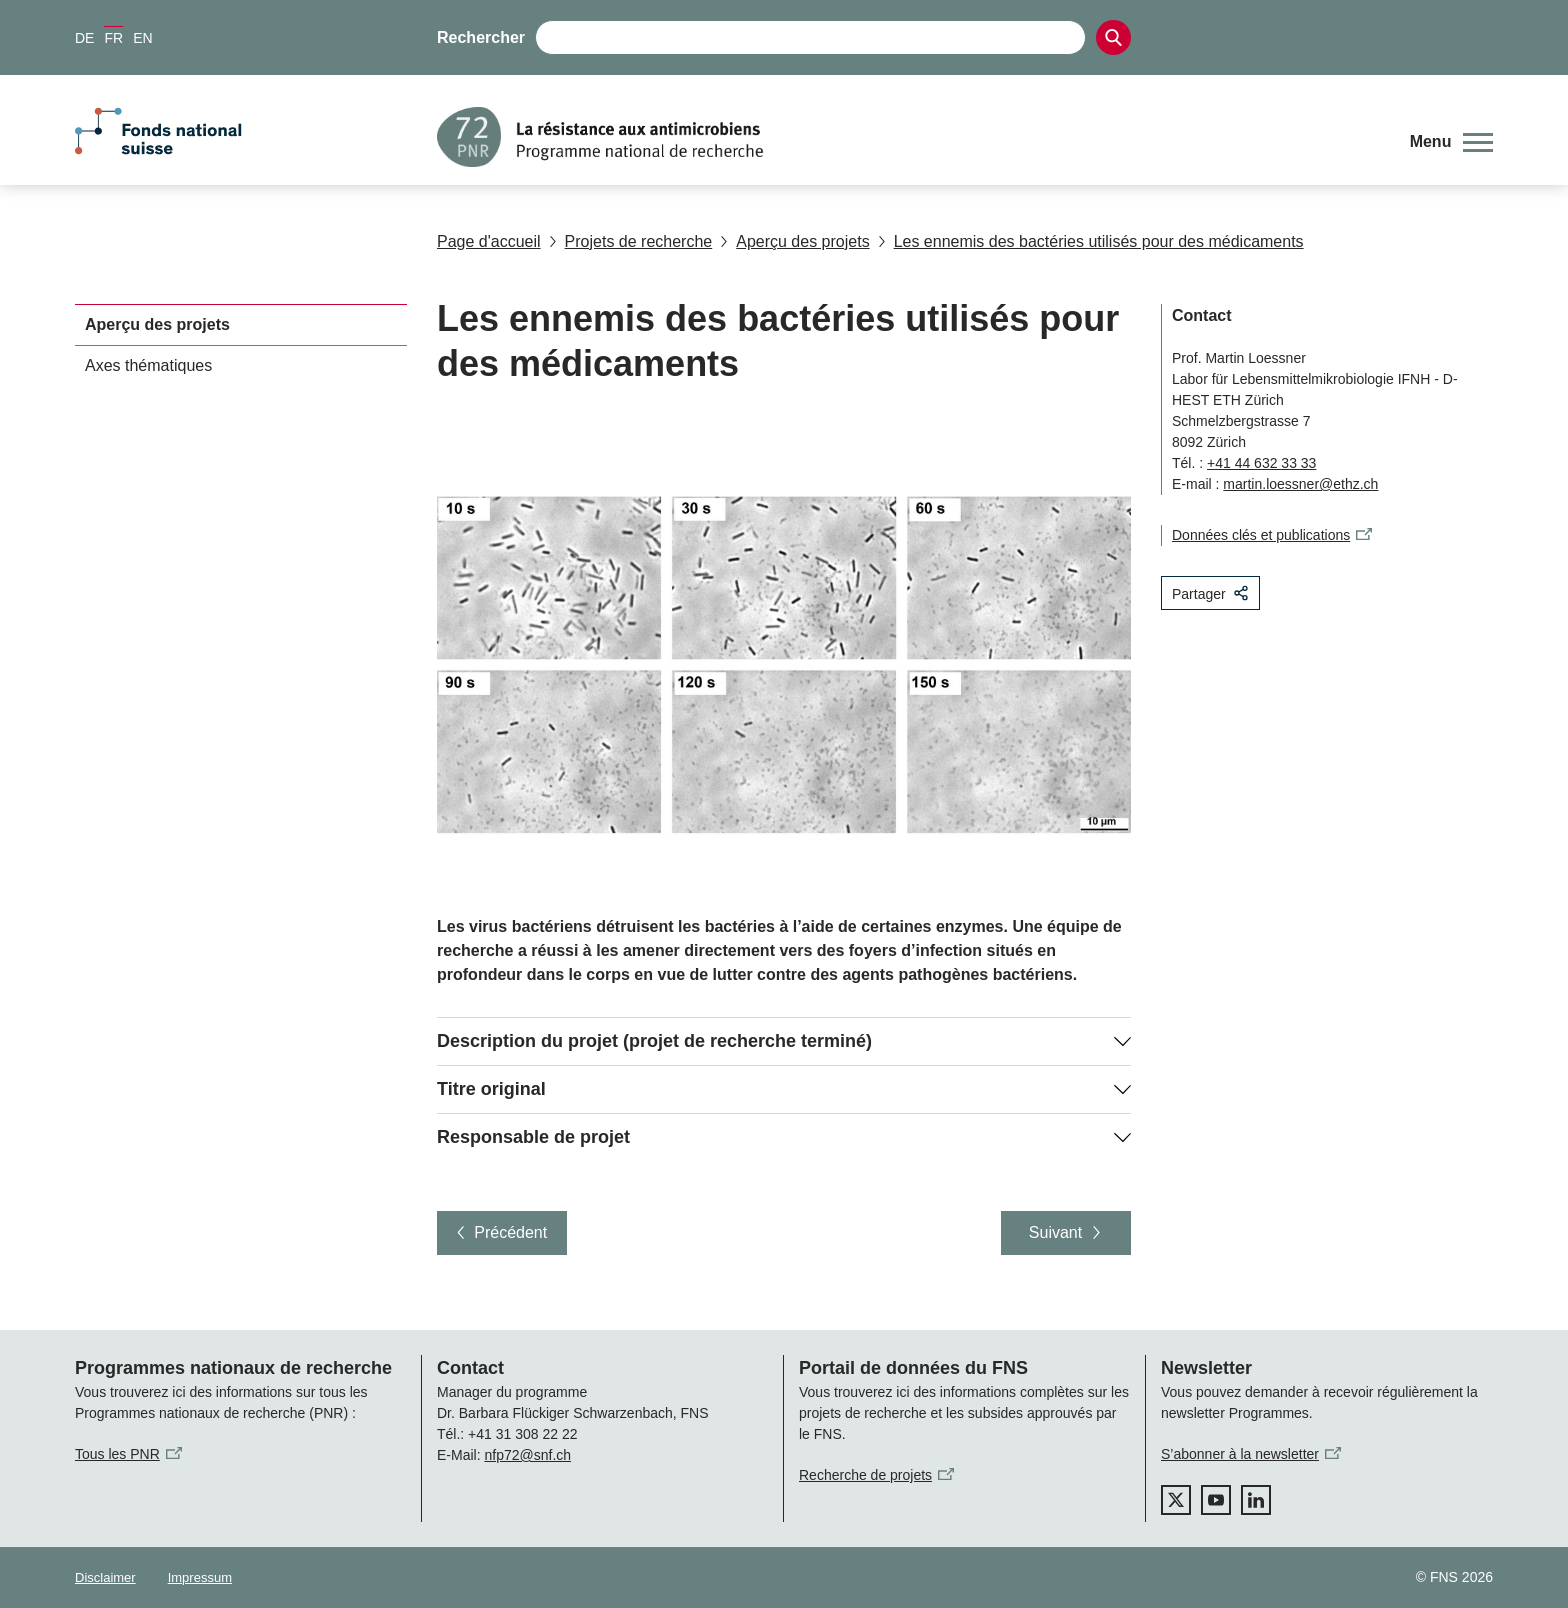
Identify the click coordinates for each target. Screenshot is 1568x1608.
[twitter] (1176, 1500)
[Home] (908, 137)
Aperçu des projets (794, 241)
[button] (1451, 142)
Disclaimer (105, 1577)
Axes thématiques (148, 365)
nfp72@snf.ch (527, 1455)
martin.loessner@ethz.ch (1300, 484)
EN (142, 38)
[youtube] (1216, 1500)
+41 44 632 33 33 (1261, 463)
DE (84, 38)
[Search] (1113, 37)
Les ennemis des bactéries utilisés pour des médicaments (1091, 241)
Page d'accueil (489, 241)
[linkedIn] (1256, 1500)
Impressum (200, 1577)
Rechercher (481, 37)
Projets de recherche (631, 241)
